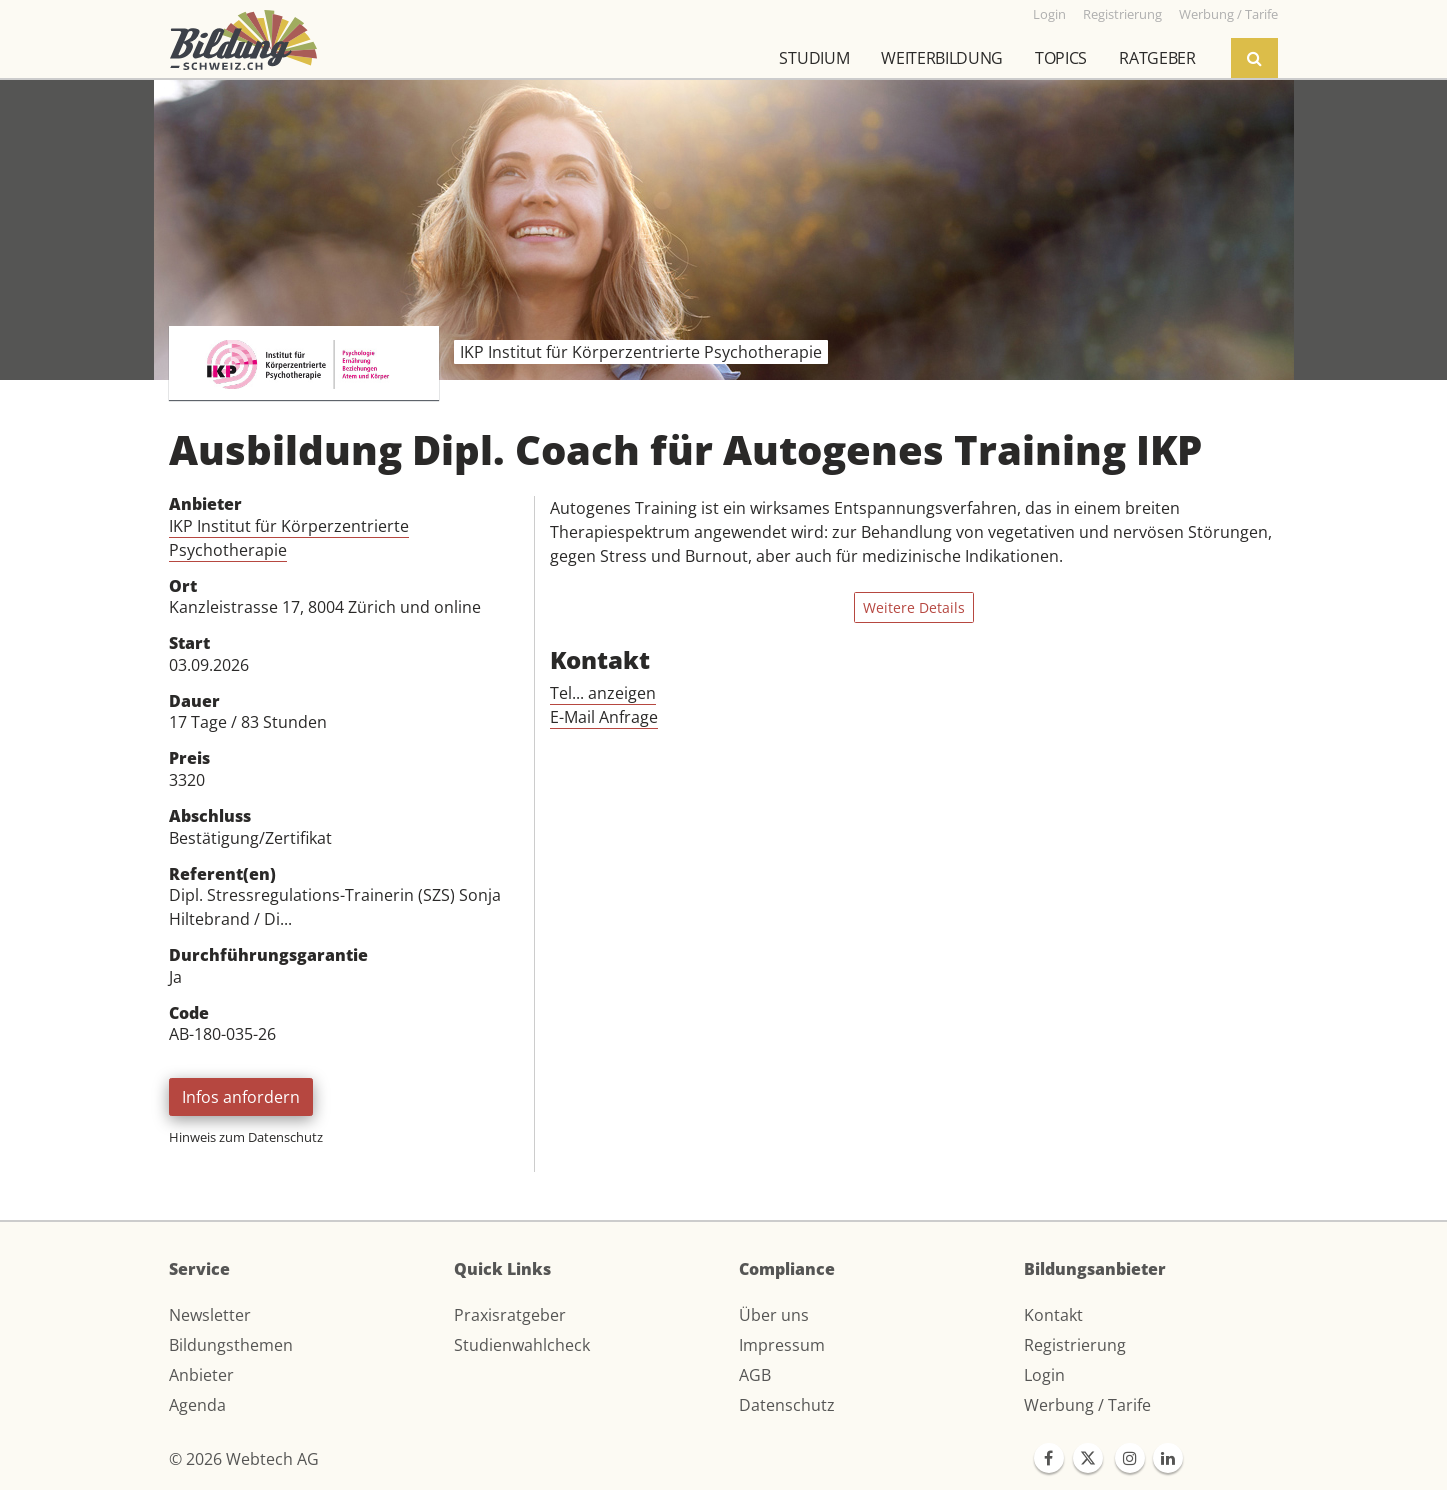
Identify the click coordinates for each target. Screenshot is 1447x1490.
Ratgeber (1157, 58)
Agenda (197, 1405)
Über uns (774, 1315)
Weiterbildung (942, 58)
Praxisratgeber (510, 1315)
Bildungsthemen (231, 1345)
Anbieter (201, 1375)
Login (1044, 1375)
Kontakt (1053, 1315)
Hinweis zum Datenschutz (246, 1137)
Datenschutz (787, 1405)
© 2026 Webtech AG (244, 1459)
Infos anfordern (241, 1097)
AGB (755, 1375)
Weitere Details (914, 607)
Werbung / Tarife (1087, 1405)
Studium (814, 58)
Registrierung (1075, 1345)
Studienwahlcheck (522, 1345)
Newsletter (210, 1315)
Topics (1061, 58)
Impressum (782, 1345)
